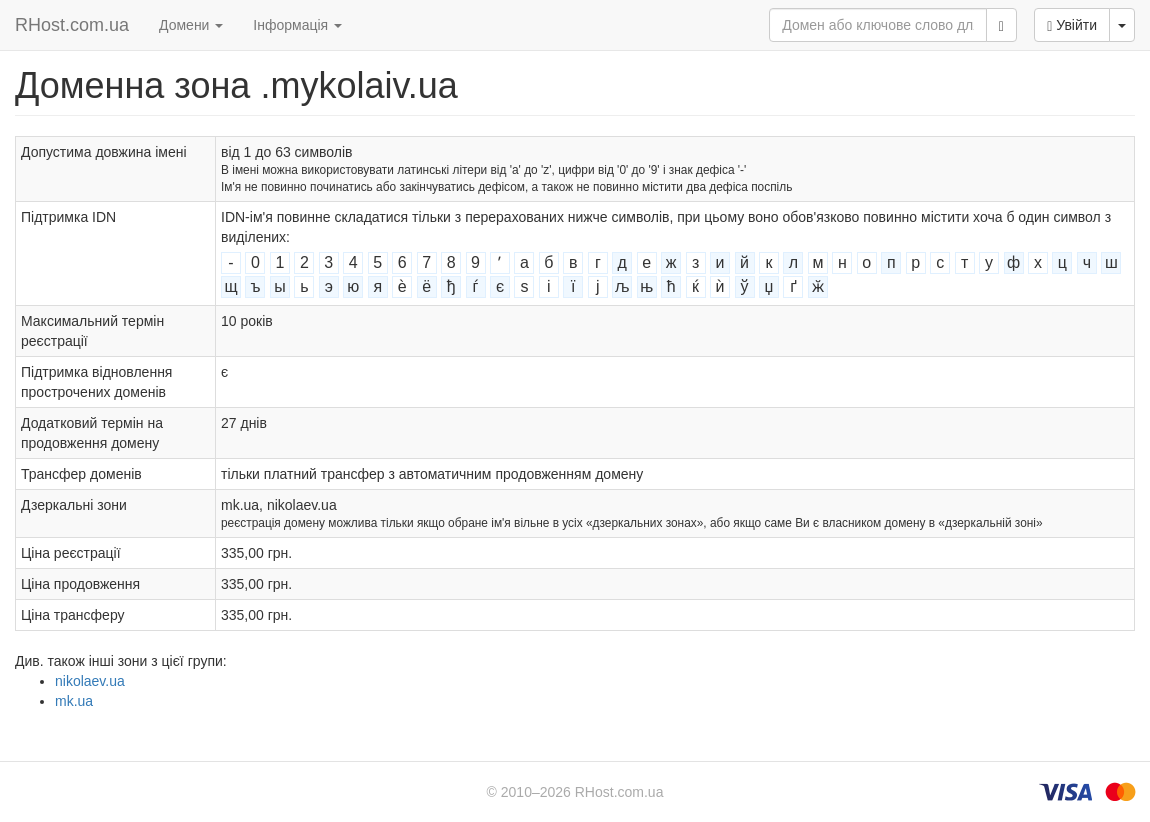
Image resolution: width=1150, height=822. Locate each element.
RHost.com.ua (72, 25)
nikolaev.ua (90, 681)
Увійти (1072, 25)
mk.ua (74, 701)
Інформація (297, 25)
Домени (191, 25)
